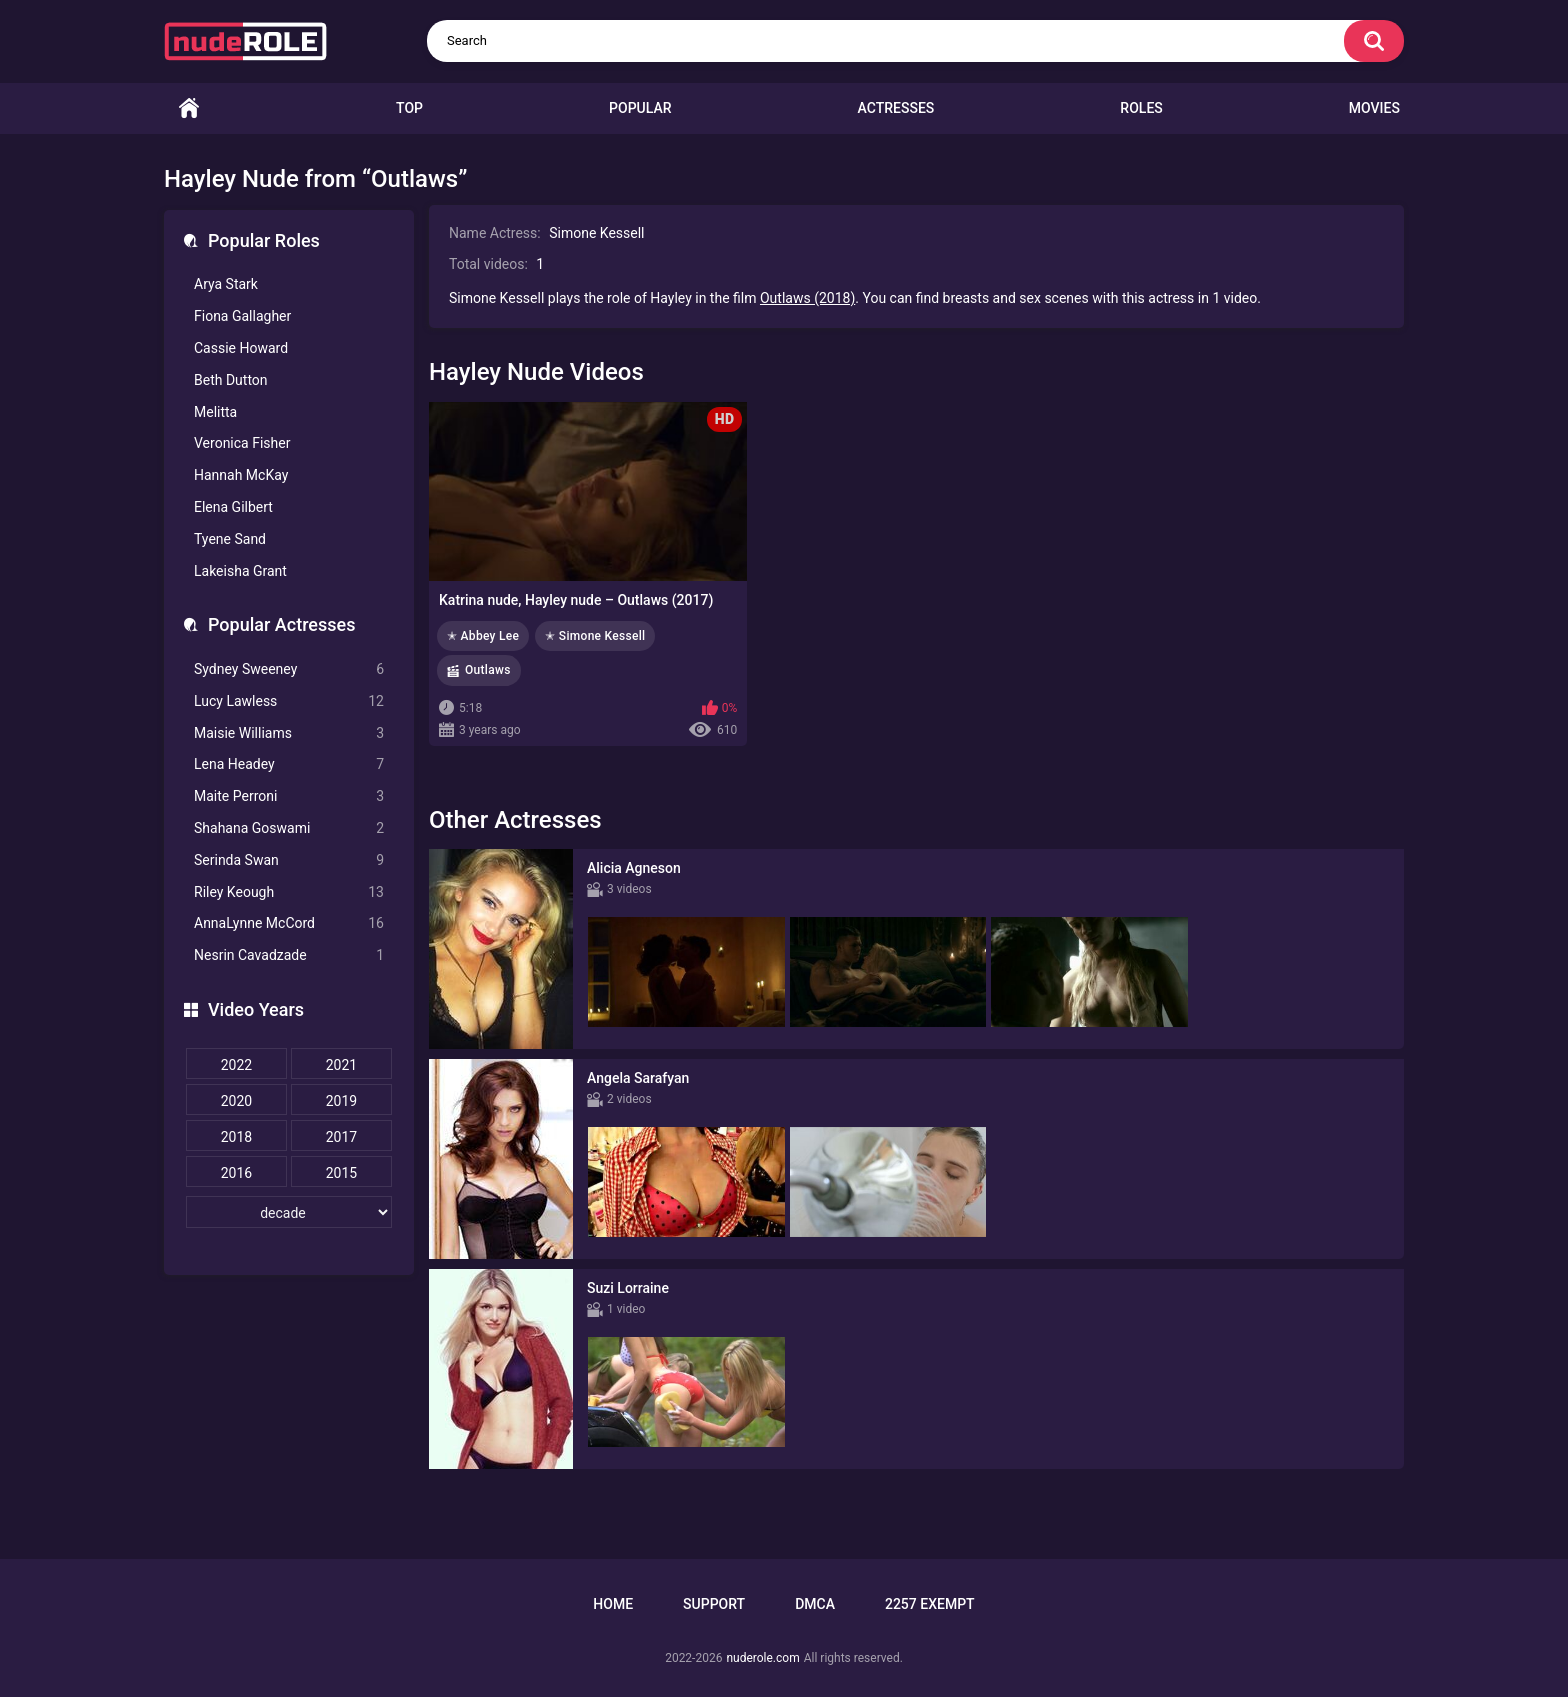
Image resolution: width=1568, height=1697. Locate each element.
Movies (1374, 108)
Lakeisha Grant (240, 571)
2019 (341, 1101)
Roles (1141, 108)
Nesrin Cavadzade (289, 955)
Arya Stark (226, 284)
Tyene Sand (230, 539)
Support (714, 1604)
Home (189, 108)
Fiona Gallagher (242, 316)
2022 (236, 1065)
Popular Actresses (281, 624)
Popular (640, 108)
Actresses (896, 108)
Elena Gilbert (233, 507)
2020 (236, 1101)
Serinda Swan (289, 860)
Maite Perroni (289, 796)
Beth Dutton (231, 380)
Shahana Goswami (289, 828)
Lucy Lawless (289, 701)
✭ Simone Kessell (595, 636)
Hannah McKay (241, 475)
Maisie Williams (289, 733)
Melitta (215, 412)
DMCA (815, 1604)
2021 (341, 1065)
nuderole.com (762, 1658)
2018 (236, 1137)
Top (409, 108)
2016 (236, 1173)
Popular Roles (264, 240)
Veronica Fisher (242, 443)
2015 (341, 1173)
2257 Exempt (930, 1604)
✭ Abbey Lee (483, 636)
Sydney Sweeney (289, 669)
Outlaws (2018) (807, 298)
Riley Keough (289, 892)
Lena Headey (289, 764)
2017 (341, 1137)
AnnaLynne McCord (289, 923)
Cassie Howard (241, 348)
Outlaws (488, 670)
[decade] (289, 1212)
